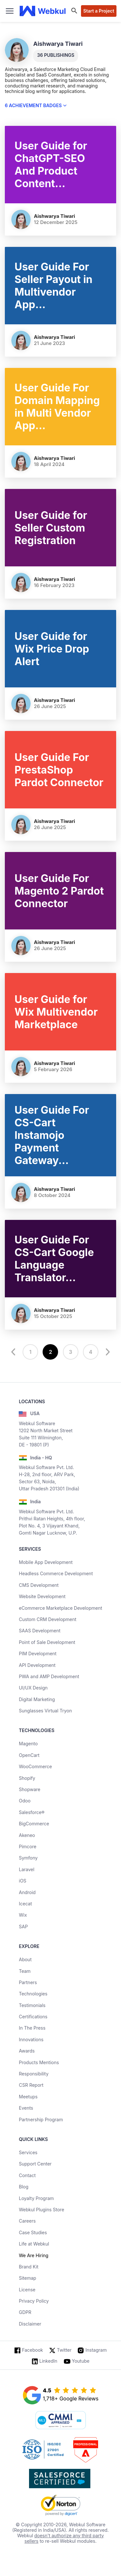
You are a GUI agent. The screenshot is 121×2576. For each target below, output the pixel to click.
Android (27, 1892)
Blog (23, 2186)
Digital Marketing (37, 1699)
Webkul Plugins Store (41, 2209)
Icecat (25, 1903)
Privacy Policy (34, 2301)
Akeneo (27, 1835)
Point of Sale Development (47, 1642)
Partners (28, 1982)
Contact (27, 2175)
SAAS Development (39, 1630)
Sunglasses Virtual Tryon (45, 1710)
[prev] (14, 1352)
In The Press (32, 2028)
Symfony (28, 1858)
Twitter (64, 2350)
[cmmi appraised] (60, 2420)
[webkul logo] (43, 11)
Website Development (42, 1596)
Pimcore (27, 1846)
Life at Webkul (34, 2243)
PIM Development (37, 1653)
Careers (27, 2221)
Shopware (29, 1789)
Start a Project (98, 11)
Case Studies (33, 2232)
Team (24, 1971)
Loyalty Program (36, 2198)
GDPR (25, 2312)
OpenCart (29, 1755)
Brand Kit (28, 2266)
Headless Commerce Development (56, 1573)
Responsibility (33, 2073)
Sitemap (27, 2278)
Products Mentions (39, 2062)
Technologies (33, 1993)
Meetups (28, 2096)
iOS (22, 1880)
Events (26, 2108)
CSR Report (31, 2085)
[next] (107, 1352)
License (27, 2289)
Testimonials (32, 2005)
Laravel (26, 1869)
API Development (37, 1665)
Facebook (32, 2350)
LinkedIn (48, 2361)
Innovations (31, 2039)
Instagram (96, 2350)
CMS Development (38, 1585)
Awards (27, 2051)
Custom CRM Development (47, 1619)
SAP (23, 1926)
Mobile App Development (46, 1562)
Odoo (24, 1800)
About (25, 1959)
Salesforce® (31, 1812)
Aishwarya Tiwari (54, 216)
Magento (28, 1743)
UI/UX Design (33, 1687)
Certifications (33, 2016)
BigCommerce (34, 1823)
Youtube (81, 2361)
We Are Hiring (33, 2255)
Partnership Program (41, 2119)
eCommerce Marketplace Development (60, 1608)
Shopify (27, 1778)
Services (28, 2152)
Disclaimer (30, 2324)
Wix (23, 1915)
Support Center (35, 2163)
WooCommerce (35, 1766)
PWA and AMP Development (49, 1676)
